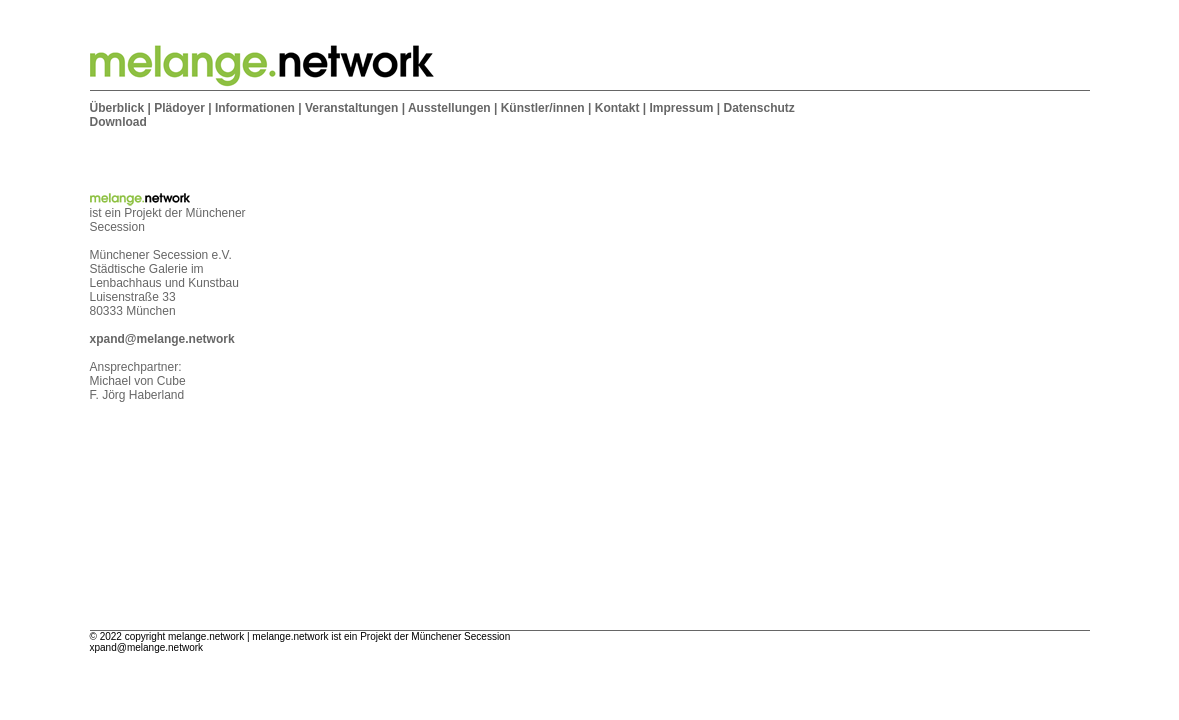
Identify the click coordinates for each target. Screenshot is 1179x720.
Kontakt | (620, 108)
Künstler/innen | (546, 108)
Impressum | (684, 108)
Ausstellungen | (452, 108)
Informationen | (258, 108)
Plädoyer (179, 108)
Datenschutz (758, 108)
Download (118, 122)
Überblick (117, 108)
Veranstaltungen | (355, 108)
